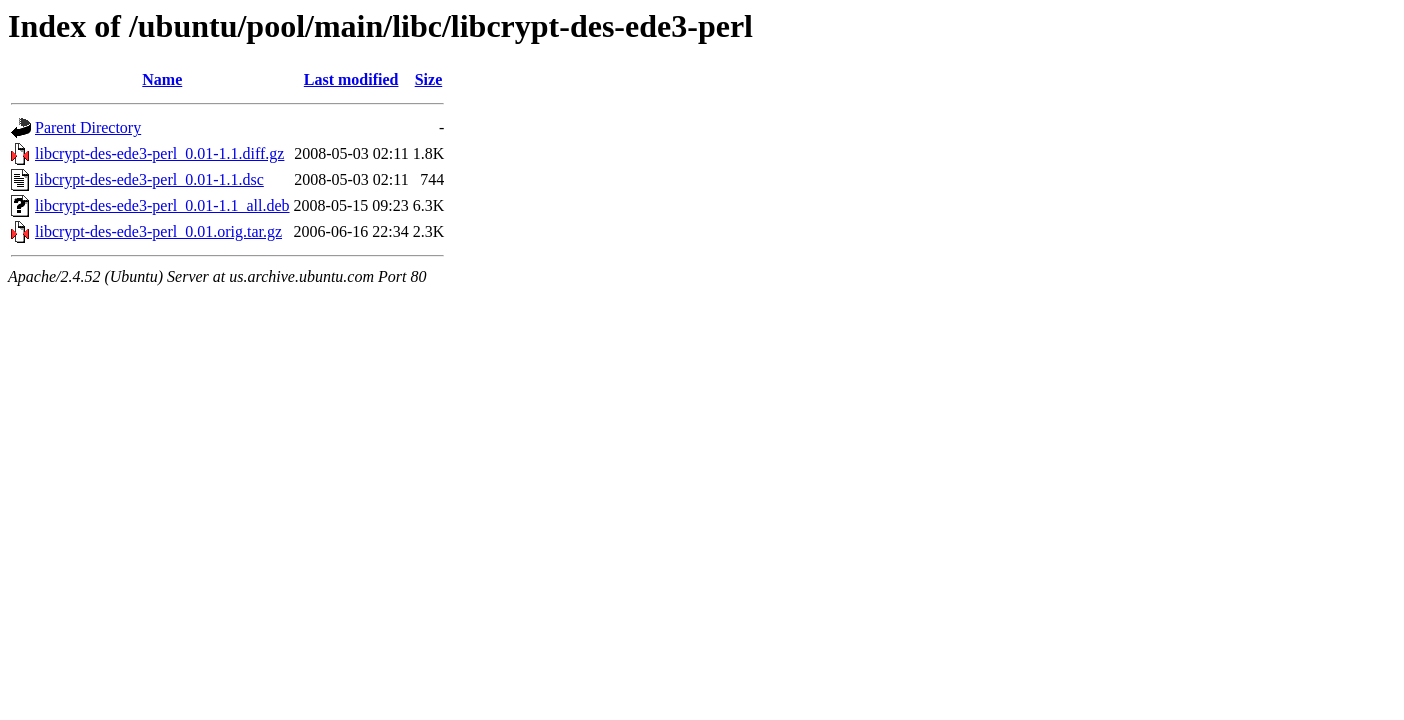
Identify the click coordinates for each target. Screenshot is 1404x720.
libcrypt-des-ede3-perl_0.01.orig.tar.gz (158, 231)
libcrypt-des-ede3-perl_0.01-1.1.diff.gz (159, 153)
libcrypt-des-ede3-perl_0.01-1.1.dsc (149, 179)
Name (162, 79)
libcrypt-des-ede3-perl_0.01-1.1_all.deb (162, 205)
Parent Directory (88, 127)
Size (429, 79)
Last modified (351, 79)
